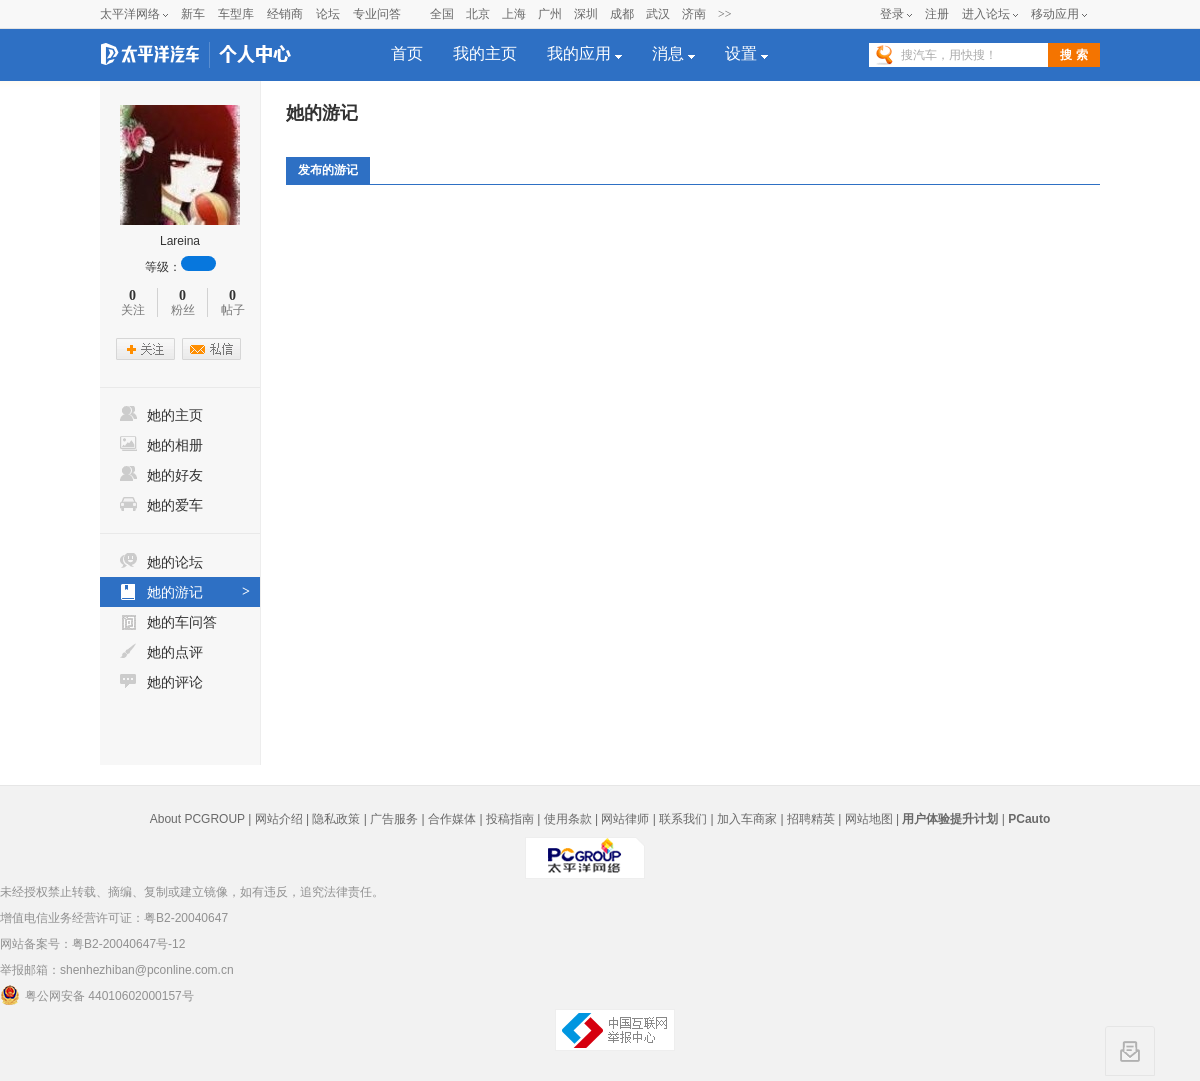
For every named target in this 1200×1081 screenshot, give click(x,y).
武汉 (658, 14)
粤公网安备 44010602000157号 (97, 995)
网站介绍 (279, 819)
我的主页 (485, 53)
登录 (892, 14)
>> (725, 14)
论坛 (328, 14)
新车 (193, 14)
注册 (937, 14)
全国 (442, 14)
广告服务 (394, 819)
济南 (694, 14)
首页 (407, 53)
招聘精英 (811, 819)
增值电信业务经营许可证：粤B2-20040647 (114, 918)
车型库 (236, 14)
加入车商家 (747, 819)
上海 (514, 14)
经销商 (285, 14)
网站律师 (625, 819)
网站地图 (869, 819)
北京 (478, 14)
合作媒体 (452, 819)
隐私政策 (336, 819)
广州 (550, 14)
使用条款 (568, 819)
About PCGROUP (197, 819)
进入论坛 (986, 14)
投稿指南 (510, 819)
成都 (622, 14)
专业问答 (377, 14)
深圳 (586, 14)
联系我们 (683, 819)
